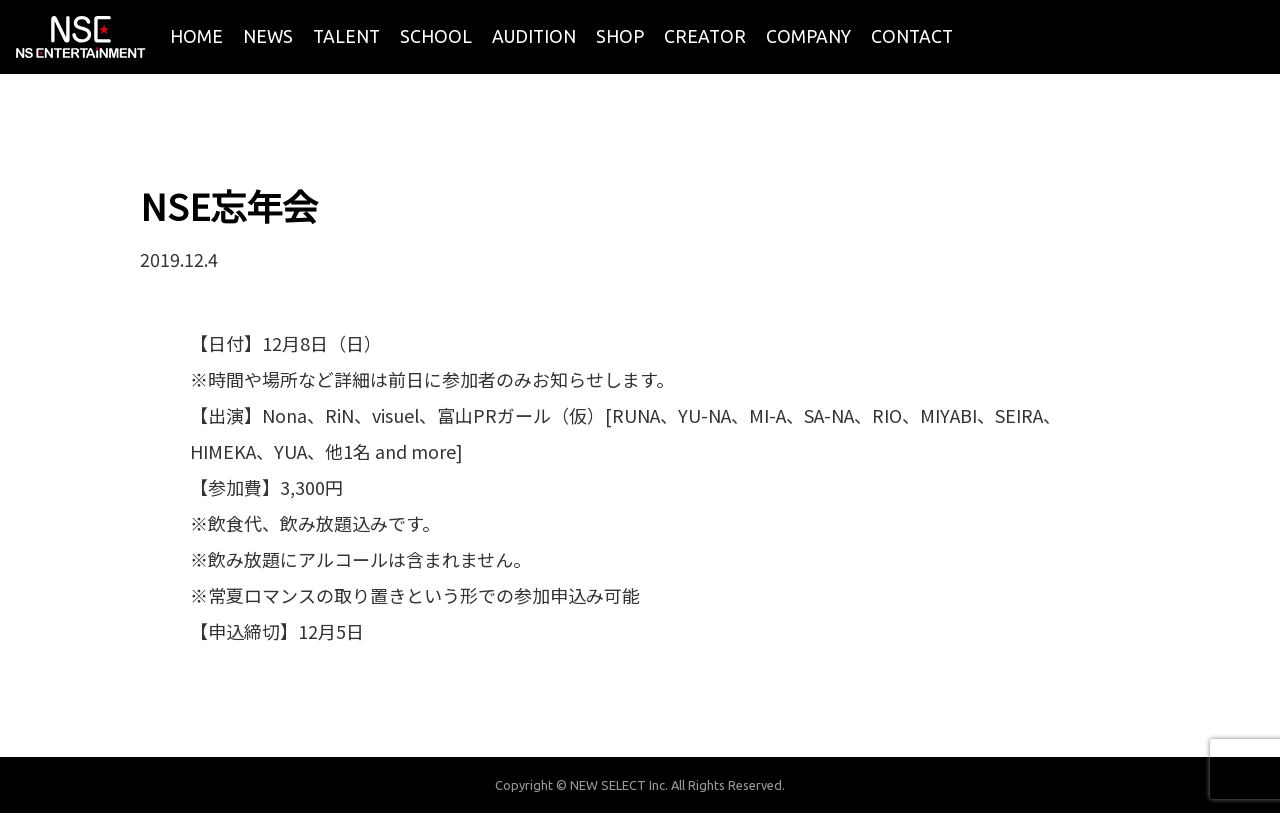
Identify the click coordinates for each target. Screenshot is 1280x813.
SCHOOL (436, 36)
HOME (196, 36)
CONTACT (912, 36)
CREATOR (705, 36)
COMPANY (808, 36)
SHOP (620, 36)
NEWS (268, 36)
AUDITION (534, 36)
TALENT (346, 36)
